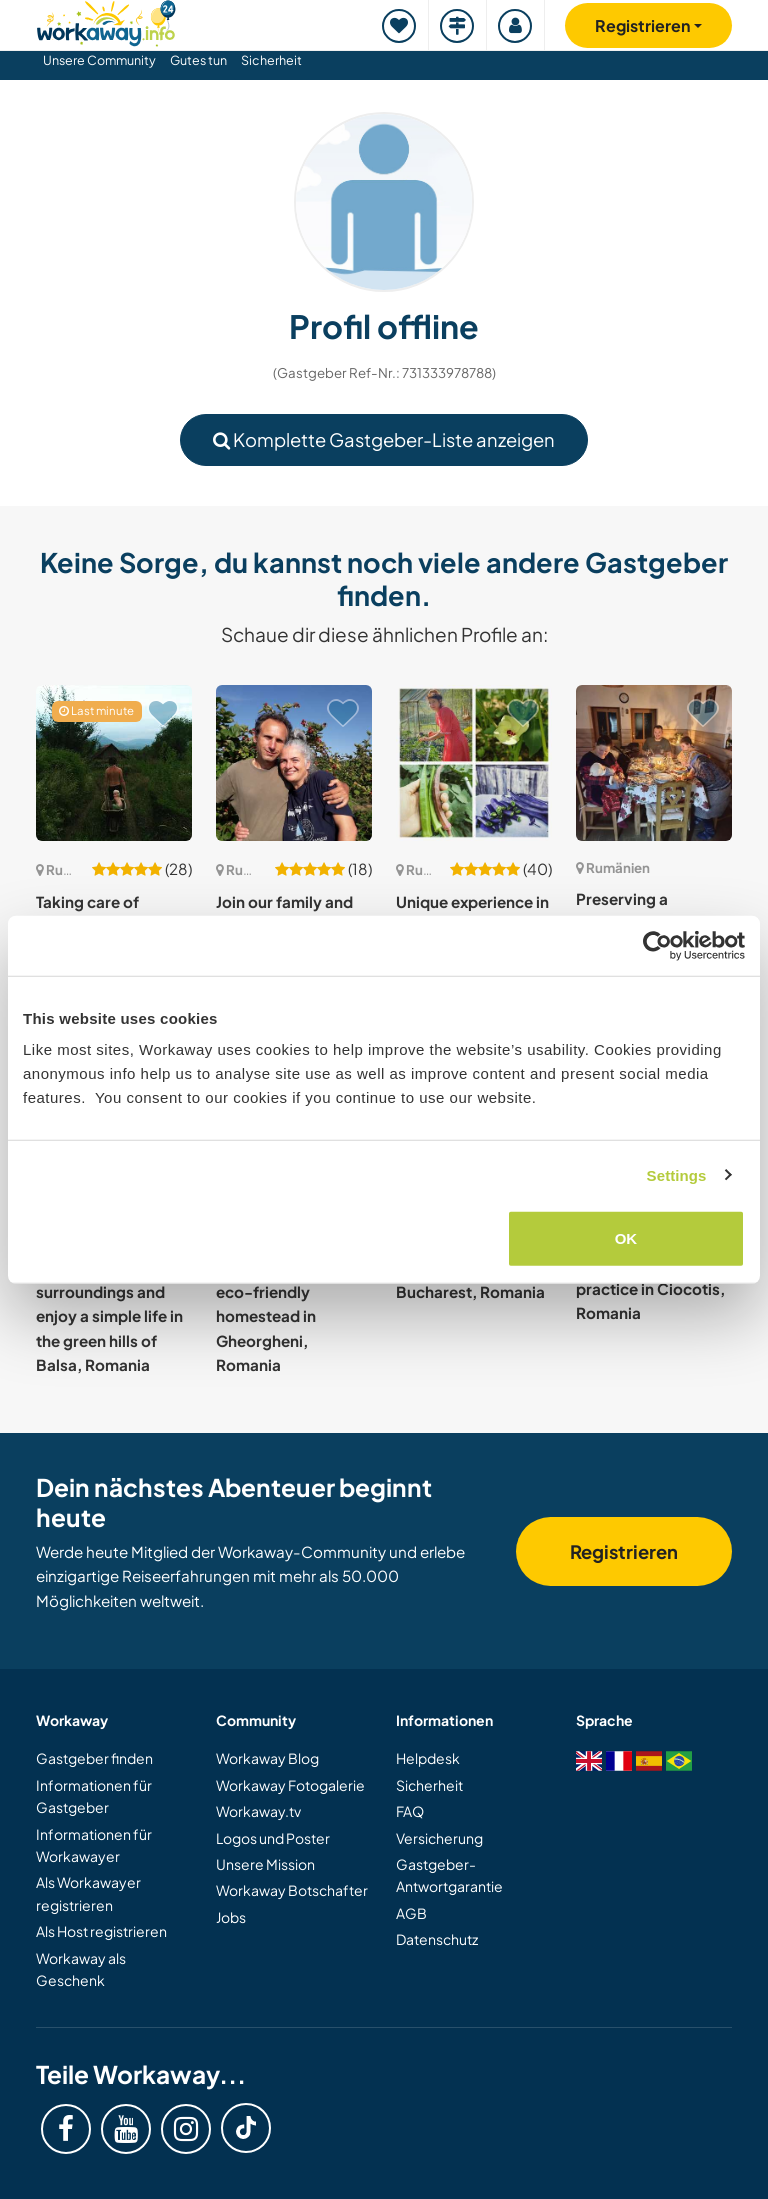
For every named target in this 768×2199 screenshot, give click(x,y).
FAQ (410, 1811)
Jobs (231, 1917)
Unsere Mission (265, 1864)
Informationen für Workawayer (94, 1845)
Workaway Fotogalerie (290, 1785)
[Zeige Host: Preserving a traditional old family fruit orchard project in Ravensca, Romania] (654, 763)
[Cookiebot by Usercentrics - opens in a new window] (657, 945)
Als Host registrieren (101, 1931)
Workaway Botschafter (292, 1890)
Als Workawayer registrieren (88, 1893)
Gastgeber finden (94, 1758)
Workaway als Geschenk (81, 1969)
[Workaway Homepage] (106, 20)
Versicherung (439, 1838)
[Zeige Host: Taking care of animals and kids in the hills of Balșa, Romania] (114, 763)
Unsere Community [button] (99, 60)
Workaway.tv (258, 1811)
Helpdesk (428, 1758)
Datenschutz (437, 1939)
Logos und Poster (273, 1838)
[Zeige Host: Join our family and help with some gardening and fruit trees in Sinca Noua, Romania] (294, 763)
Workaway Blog (267, 1758)
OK (626, 1238)
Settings (677, 1174)
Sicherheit (271, 60)
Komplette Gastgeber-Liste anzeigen (384, 439)
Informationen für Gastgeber (94, 1796)
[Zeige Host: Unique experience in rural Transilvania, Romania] (474, 763)
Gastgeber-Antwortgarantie (449, 1875)
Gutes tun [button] (198, 60)
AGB (411, 1913)
